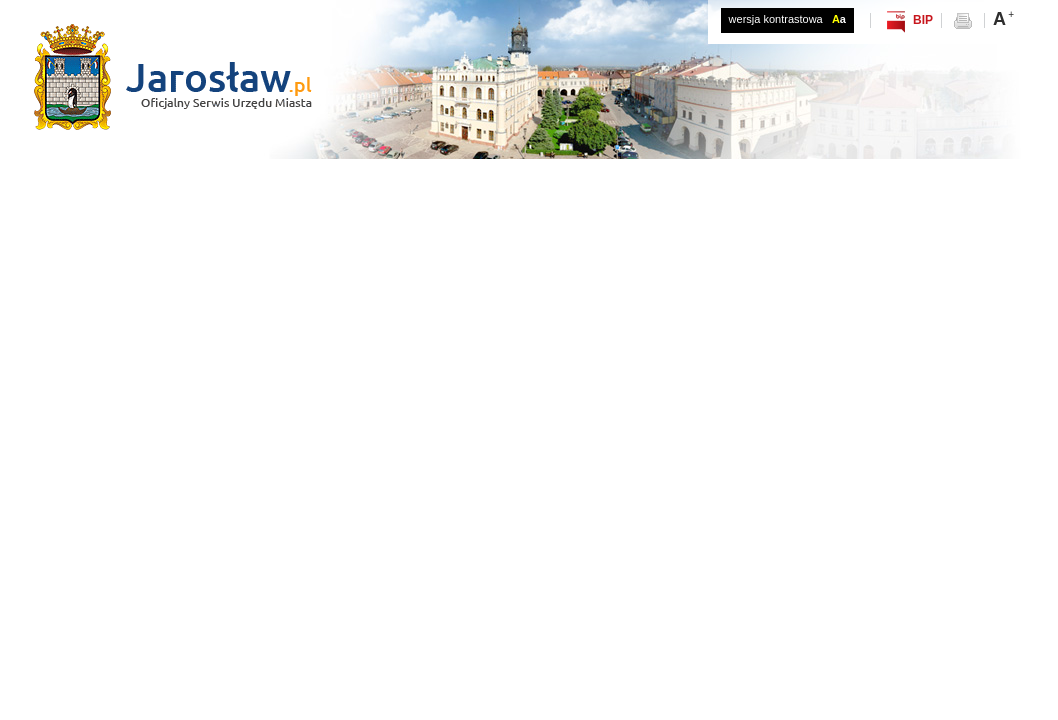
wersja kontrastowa (787, 19)
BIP (923, 20)
